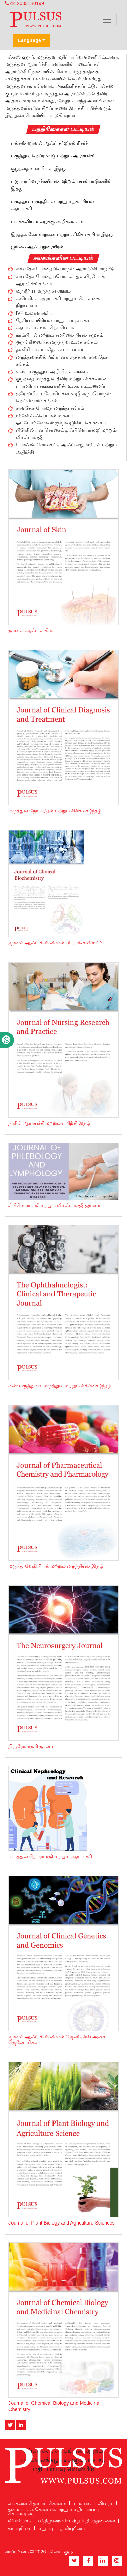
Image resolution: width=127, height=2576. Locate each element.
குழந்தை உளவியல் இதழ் (38, 168)
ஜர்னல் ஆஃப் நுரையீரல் (37, 246)
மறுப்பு (46, 2528)
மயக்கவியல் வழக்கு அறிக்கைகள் (47, 221)
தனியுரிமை (72, 2528)
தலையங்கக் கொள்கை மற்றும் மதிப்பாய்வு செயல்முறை (53, 2511)
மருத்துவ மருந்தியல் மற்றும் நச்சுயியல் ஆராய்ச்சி (52, 205)
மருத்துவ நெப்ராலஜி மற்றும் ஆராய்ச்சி (52, 155)
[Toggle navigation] (107, 19)
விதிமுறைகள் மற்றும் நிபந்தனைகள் (76, 2520)
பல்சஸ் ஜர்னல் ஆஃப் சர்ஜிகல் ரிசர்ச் (49, 143)
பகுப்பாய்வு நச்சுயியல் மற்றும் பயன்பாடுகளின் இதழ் (61, 184)
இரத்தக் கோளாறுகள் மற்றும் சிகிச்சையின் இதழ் (62, 234)
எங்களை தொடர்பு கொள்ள (37, 2503)
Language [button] (29, 40)
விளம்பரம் (19, 2520)
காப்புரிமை (19, 2528)
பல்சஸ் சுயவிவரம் (93, 2503)
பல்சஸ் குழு (60, 2551)
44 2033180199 (24, 3)
